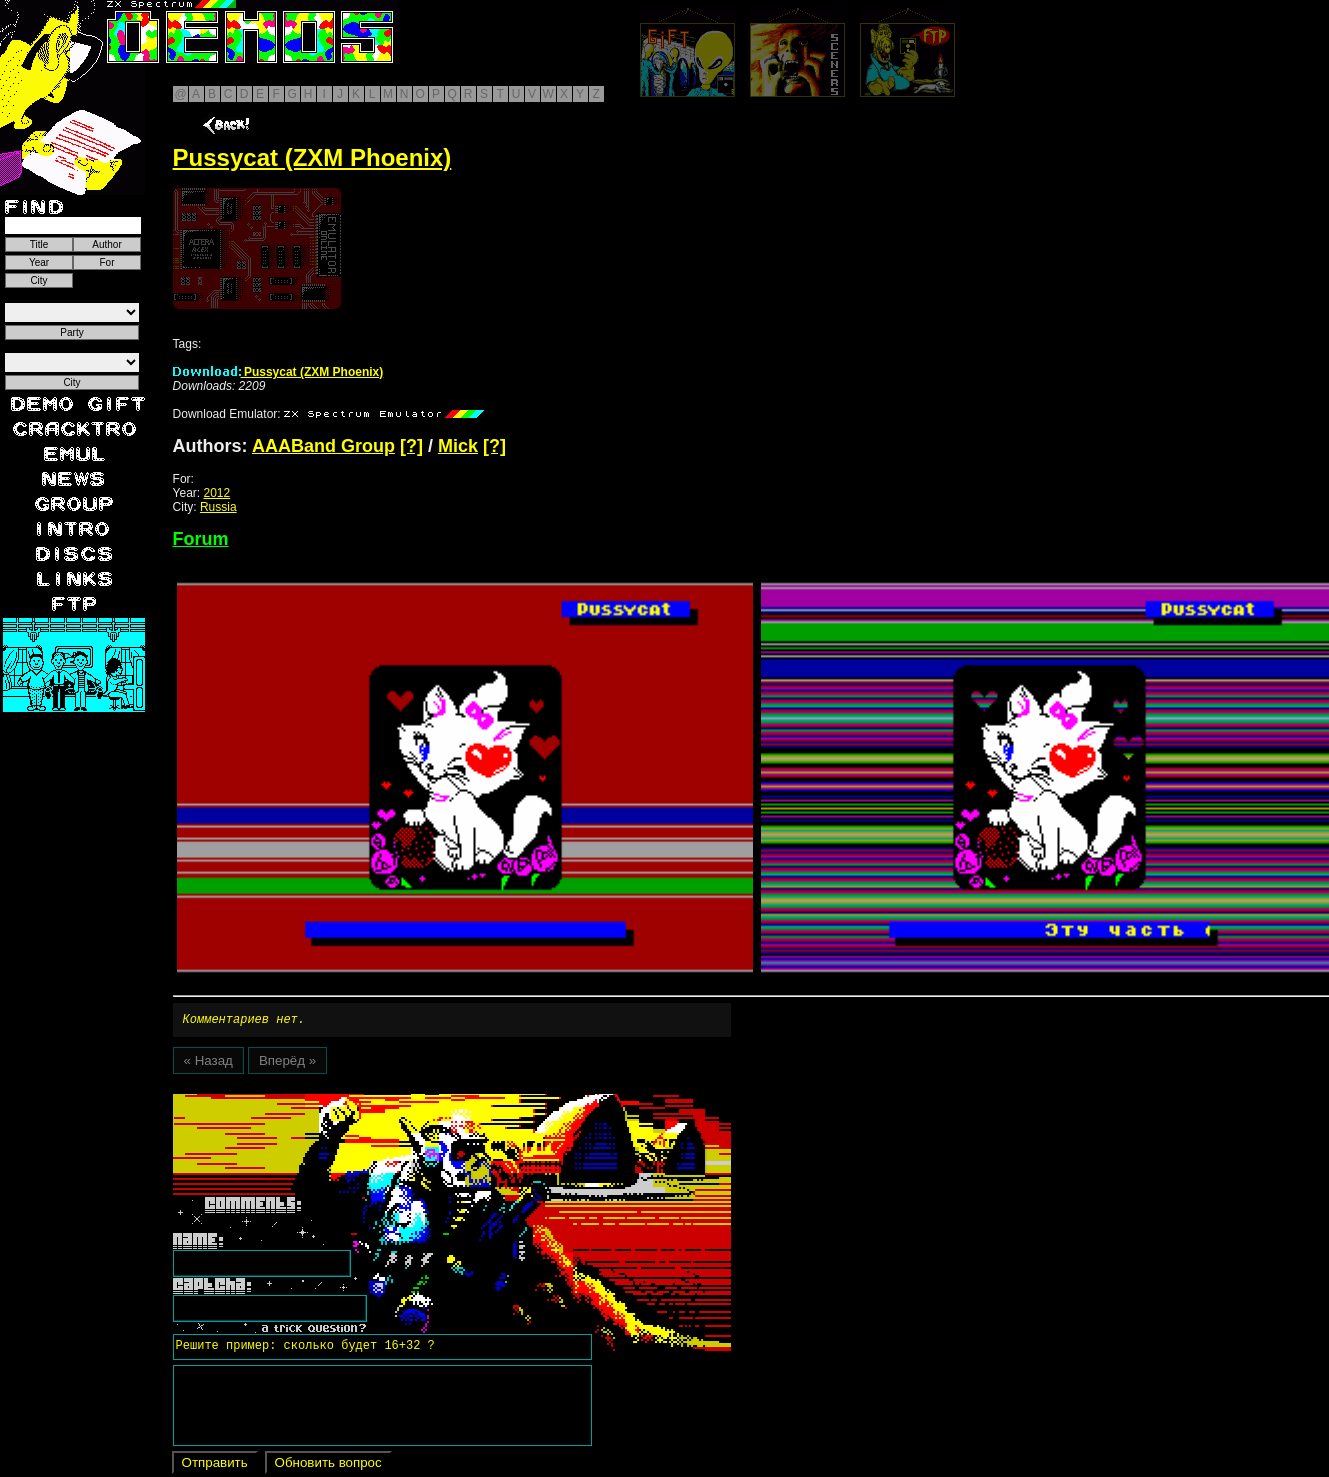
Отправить (215, 1465)
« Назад (208, 1063)
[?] (411, 446)
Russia (218, 507)
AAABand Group (323, 446)
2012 (217, 493)
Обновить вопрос (328, 1465)
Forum (201, 539)
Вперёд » (287, 1063)
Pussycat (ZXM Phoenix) (278, 372)
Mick (458, 446)
